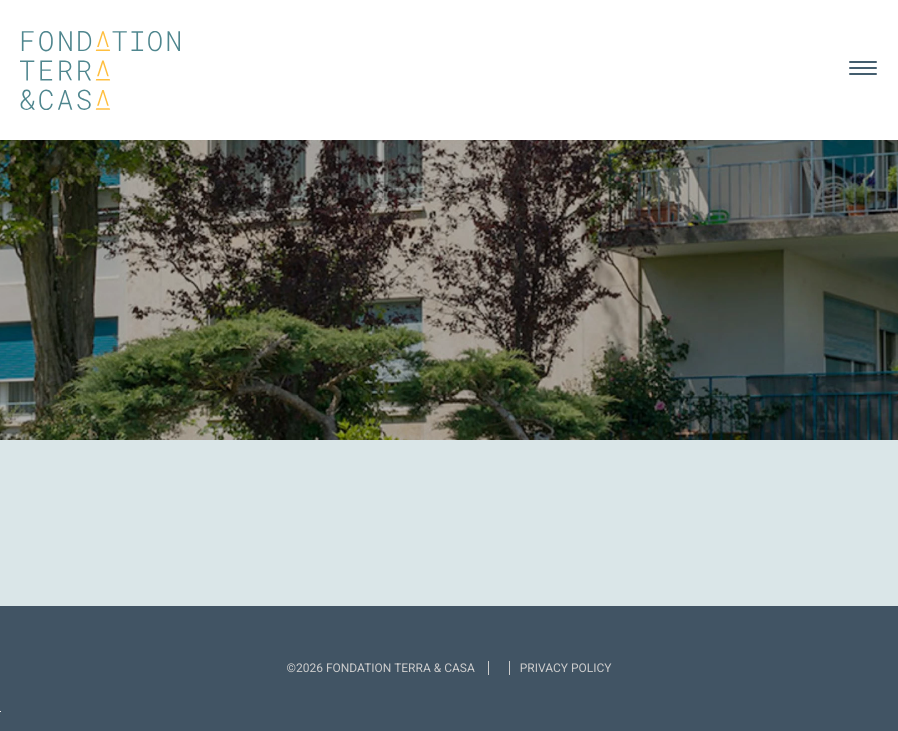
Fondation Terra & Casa (100, 70)
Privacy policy (566, 668)
